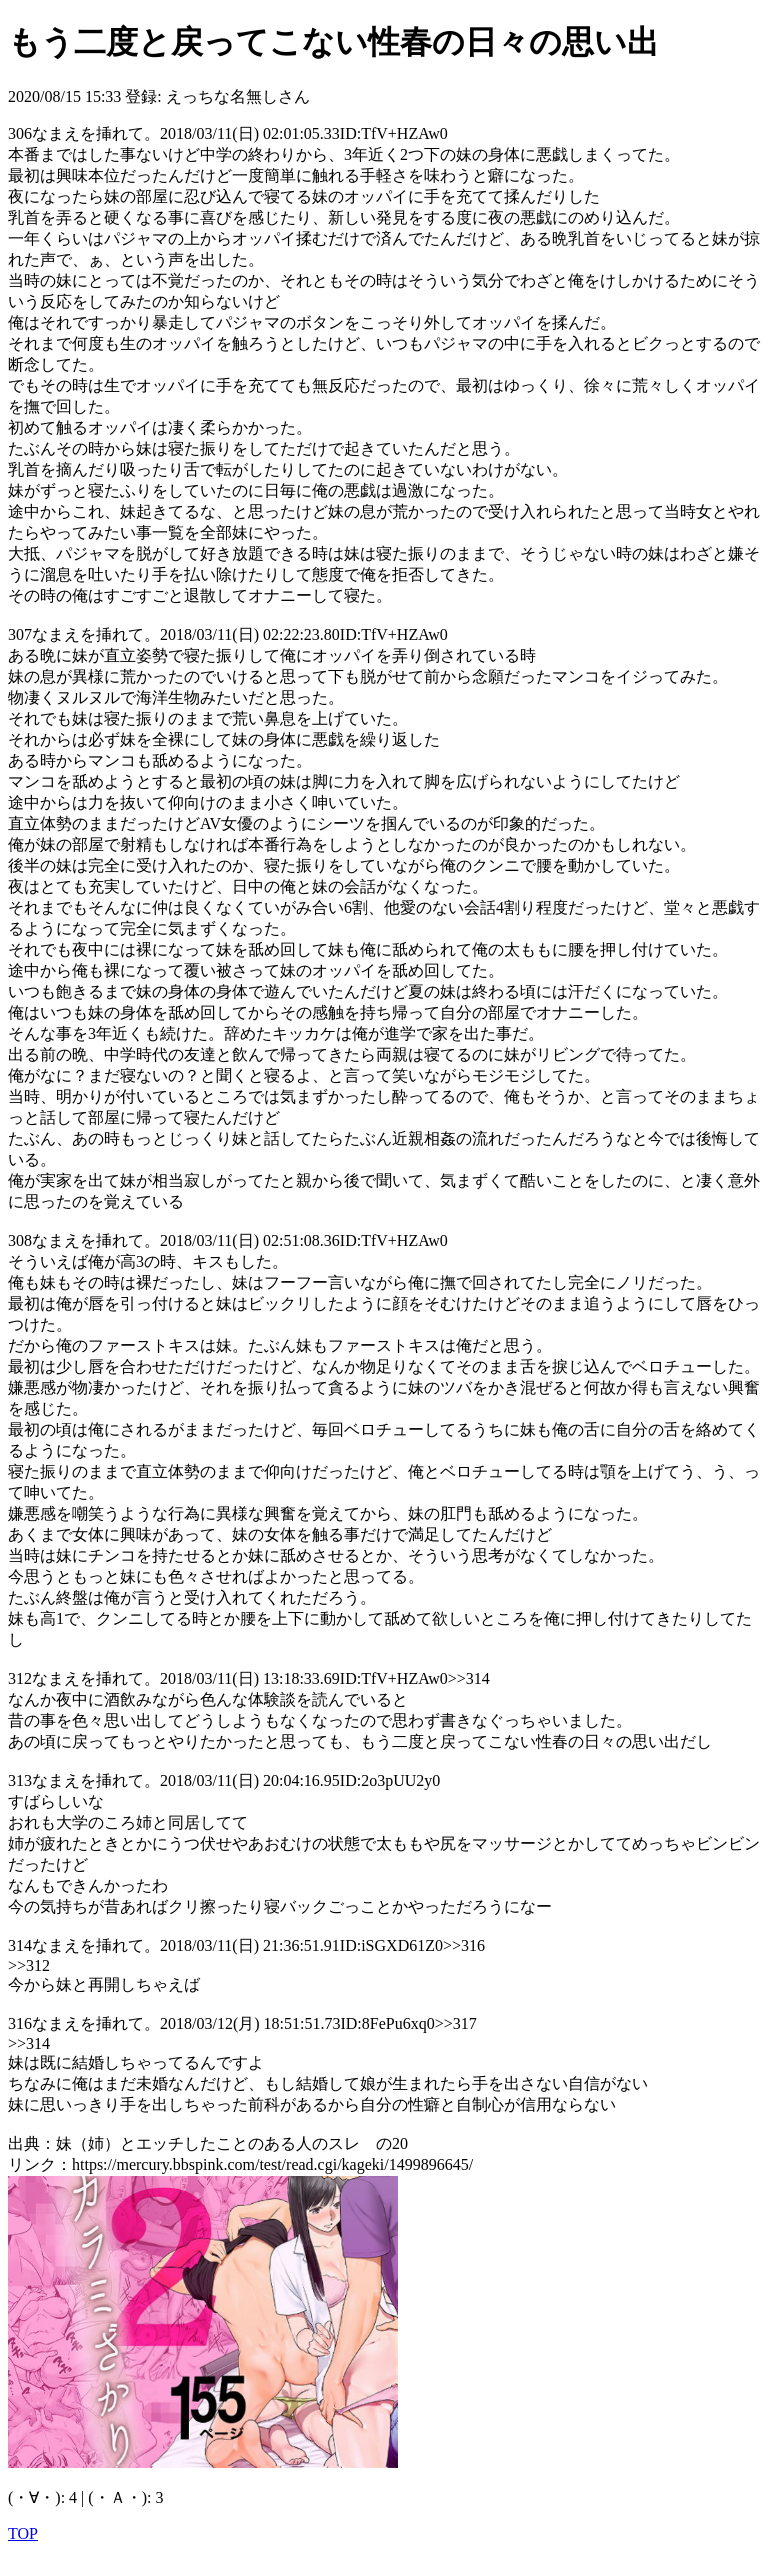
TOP (23, 2533)
